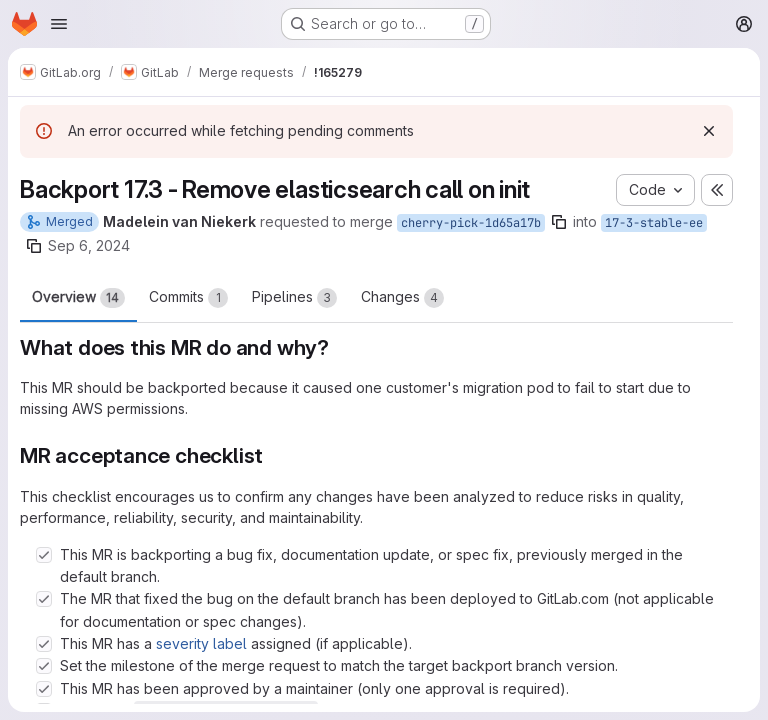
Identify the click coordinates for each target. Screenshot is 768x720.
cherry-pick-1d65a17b (471, 223)
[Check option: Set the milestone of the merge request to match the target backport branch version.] (44, 666)
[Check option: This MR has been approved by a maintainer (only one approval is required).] (44, 689)
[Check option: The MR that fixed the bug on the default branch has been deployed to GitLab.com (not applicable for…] (44, 599)
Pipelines (294, 298)
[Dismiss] (709, 131)
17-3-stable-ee (654, 223)
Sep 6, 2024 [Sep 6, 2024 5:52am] (89, 245)
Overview (78, 298)
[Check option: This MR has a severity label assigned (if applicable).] (44, 644)
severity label (201, 643)
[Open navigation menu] (59, 24)
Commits (188, 298)
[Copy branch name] (559, 222)
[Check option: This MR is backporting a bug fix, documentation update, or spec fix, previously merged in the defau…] (44, 555)
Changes (402, 298)
